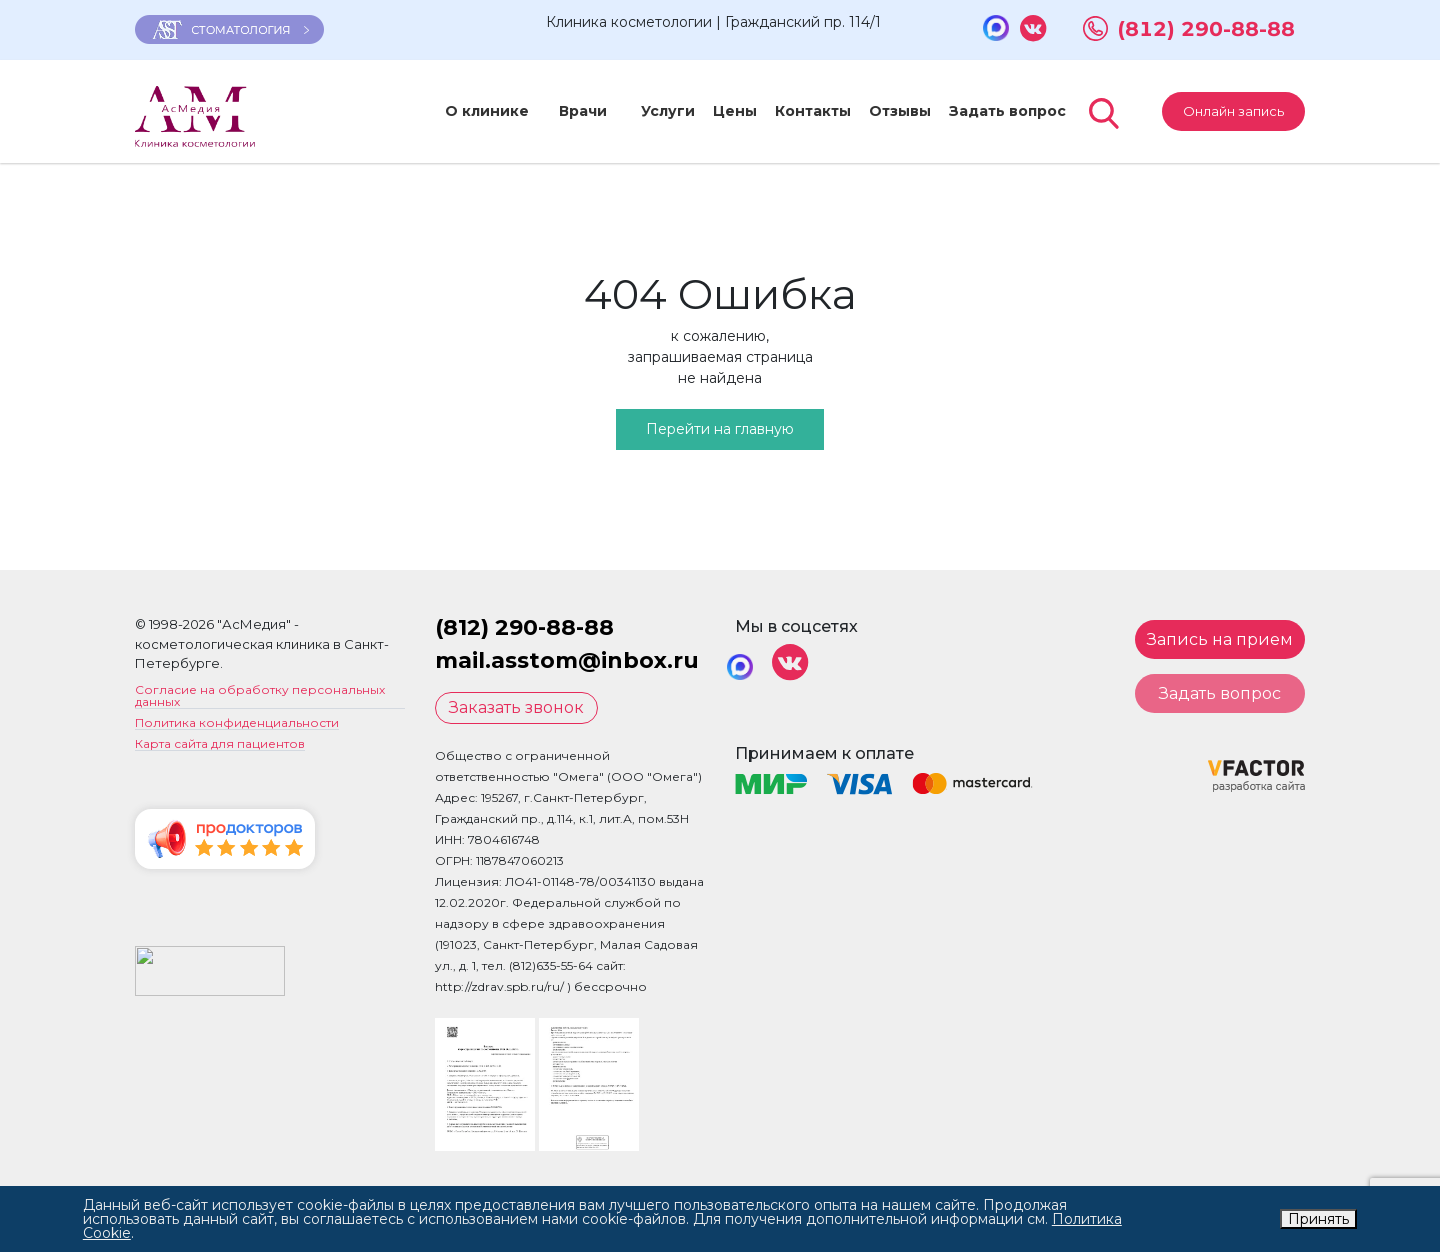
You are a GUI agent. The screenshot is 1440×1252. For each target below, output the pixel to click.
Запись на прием (1220, 639)
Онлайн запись (1233, 111)
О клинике (487, 111)
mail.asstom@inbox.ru (567, 660)
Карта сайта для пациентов (220, 744)
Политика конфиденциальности (237, 723)
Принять (1318, 1219)
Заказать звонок (516, 707)
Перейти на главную (720, 429)
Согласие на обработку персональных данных (260, 696)
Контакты (790, 111)
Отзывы (877, 111)
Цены (712, 111)
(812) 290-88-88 (1206, 29)
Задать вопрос (984, 111)
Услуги (645, 111)
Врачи (571, 111)
